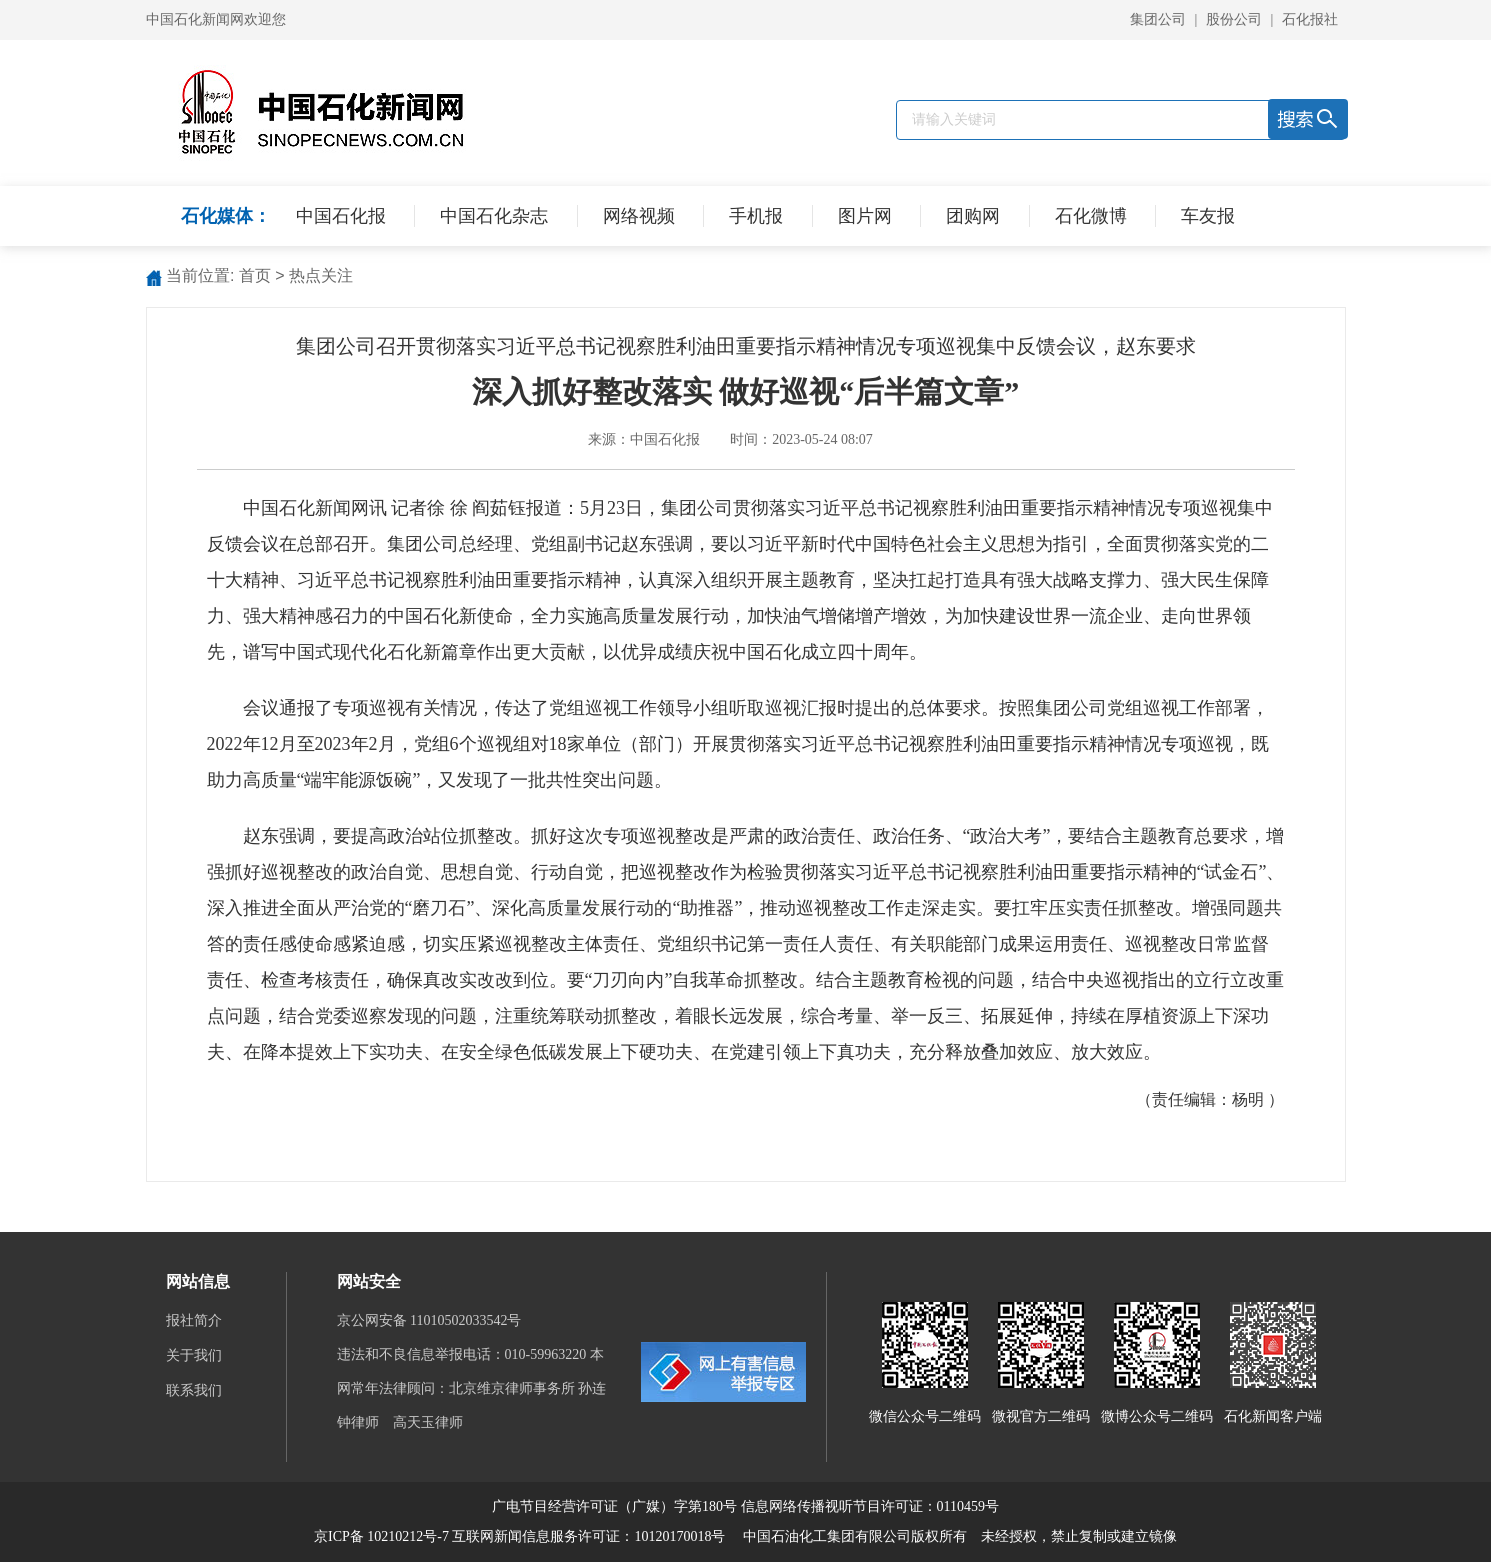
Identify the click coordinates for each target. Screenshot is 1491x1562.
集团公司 (1158, 19)
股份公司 (1234, 19)
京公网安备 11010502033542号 (431, 1320)
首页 (255, 275)
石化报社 (1310, 19)
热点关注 (321, 275)
